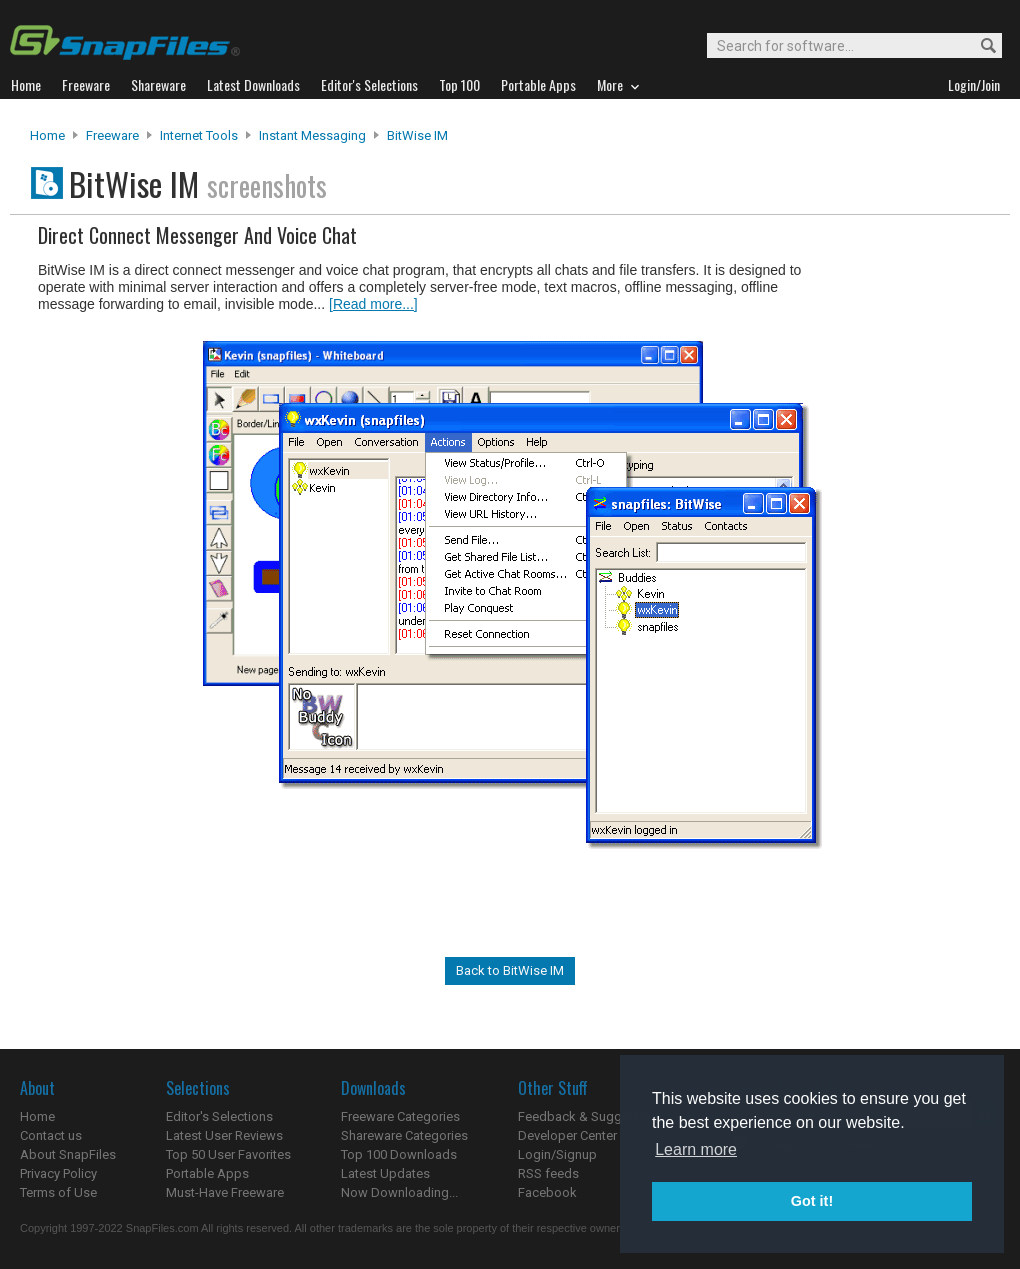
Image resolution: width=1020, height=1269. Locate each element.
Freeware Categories (400, 1116)
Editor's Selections (219, 1116)
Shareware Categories (404, 1135)
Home (47, 135)
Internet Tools (199, 135)
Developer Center (567, 1135)
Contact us (51, 1135)
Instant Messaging (312, 135)
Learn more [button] (696, 1149)
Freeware (112, 135)
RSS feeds (548, 1173)
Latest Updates (385, 1173)
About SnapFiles (68, 1154)
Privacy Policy (58, 1173)
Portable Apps (207, 1173)
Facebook (547, 1192)
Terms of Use (58, 1192)
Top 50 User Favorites (228, 1154)
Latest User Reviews (224, 1135)
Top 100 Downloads (399, 1154)
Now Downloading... (399, 1192)
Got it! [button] (812, 1201)
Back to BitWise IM (510, 970)
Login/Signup (557, 1154)
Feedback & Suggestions (591, 1116)
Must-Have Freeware (225, 1192)
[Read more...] (373, 304)
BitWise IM (417, 135)
